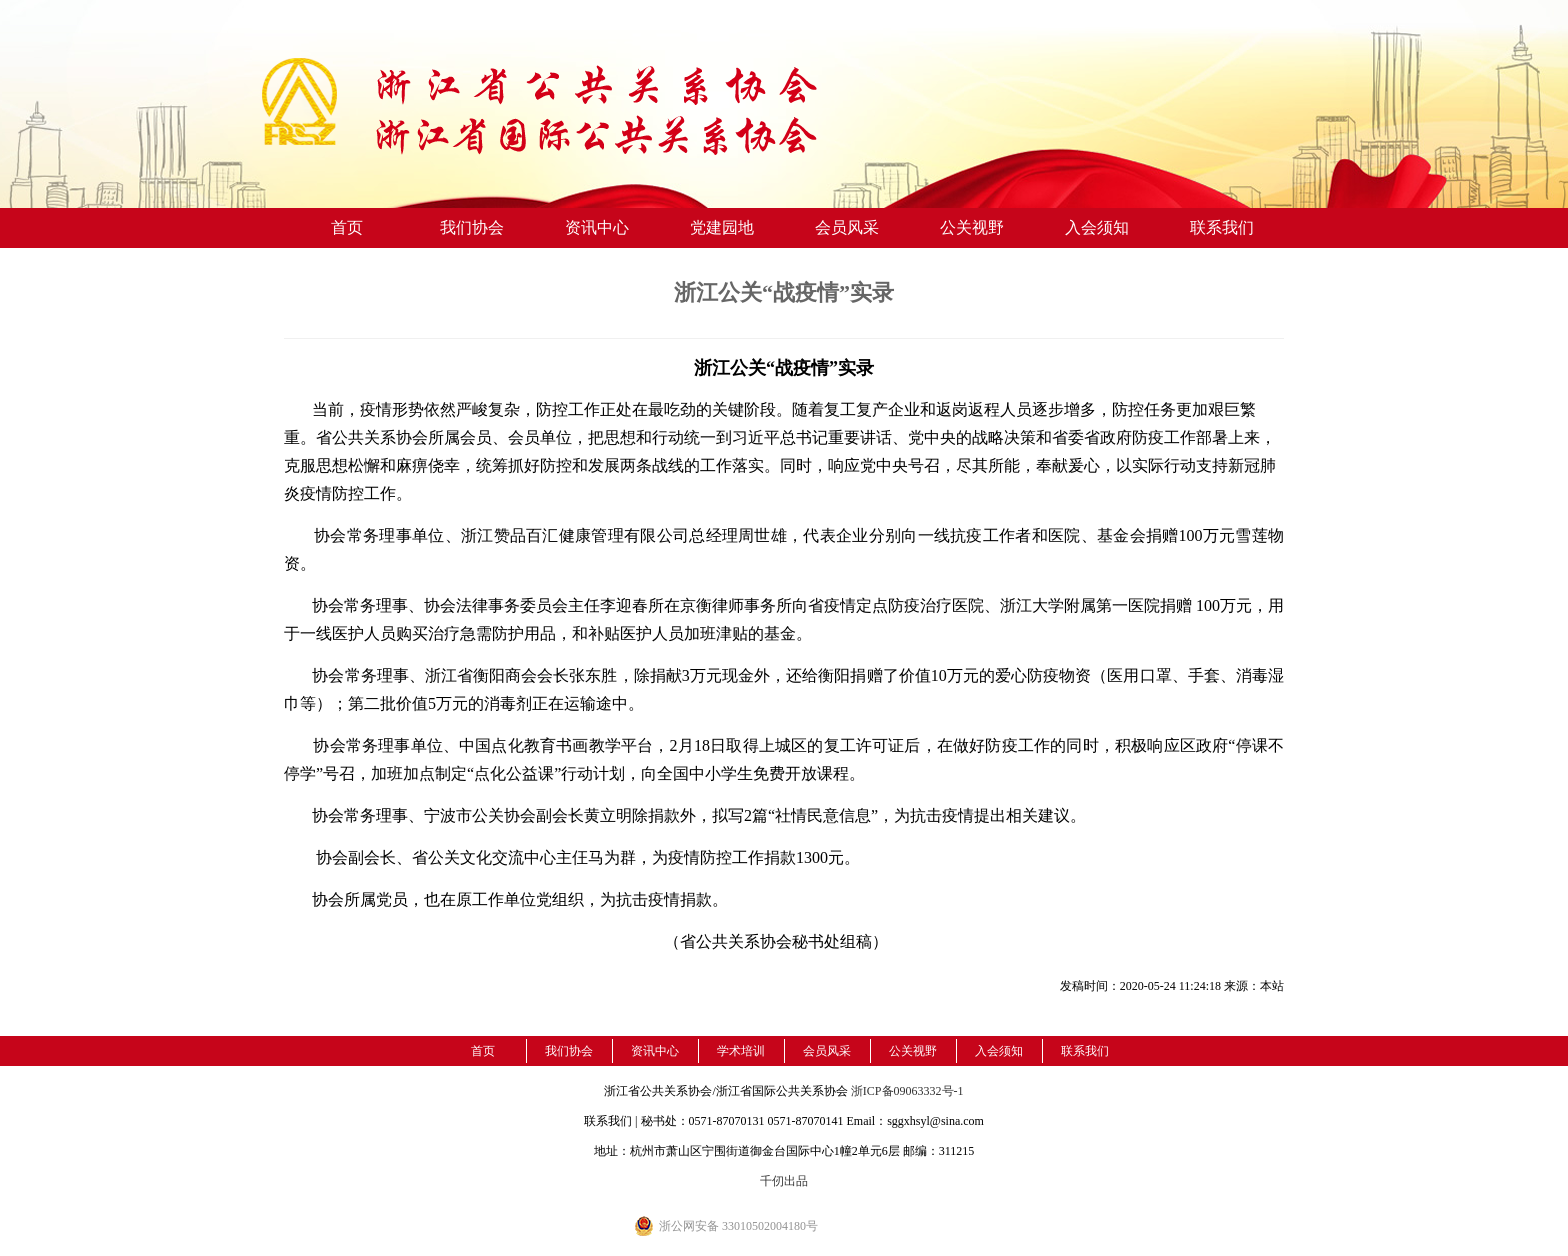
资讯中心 (597, 227)
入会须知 (1097, 227)
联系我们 (1222, 227)
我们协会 (472, 227)
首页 (347, 227)
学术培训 (741, 1051)
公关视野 (972, 227)
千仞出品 (784, 1181)
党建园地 (722, 227)
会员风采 (847, 227)
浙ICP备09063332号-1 (907, 1091)
